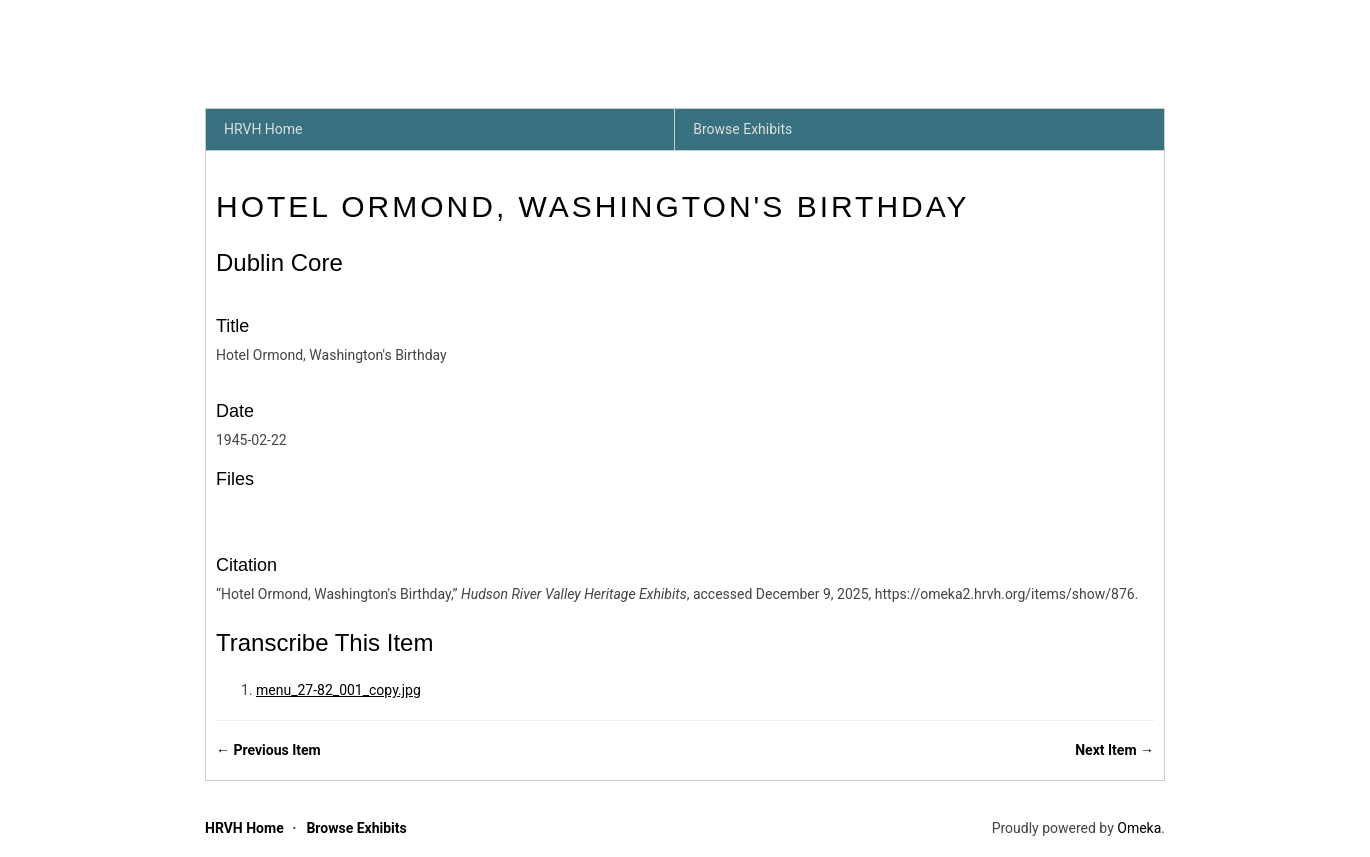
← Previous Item (268, 750)
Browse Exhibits (742, 129)
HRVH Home (263, 129)
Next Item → (1114, 750)
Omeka (1139, 828)
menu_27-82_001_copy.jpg (338, 690)
